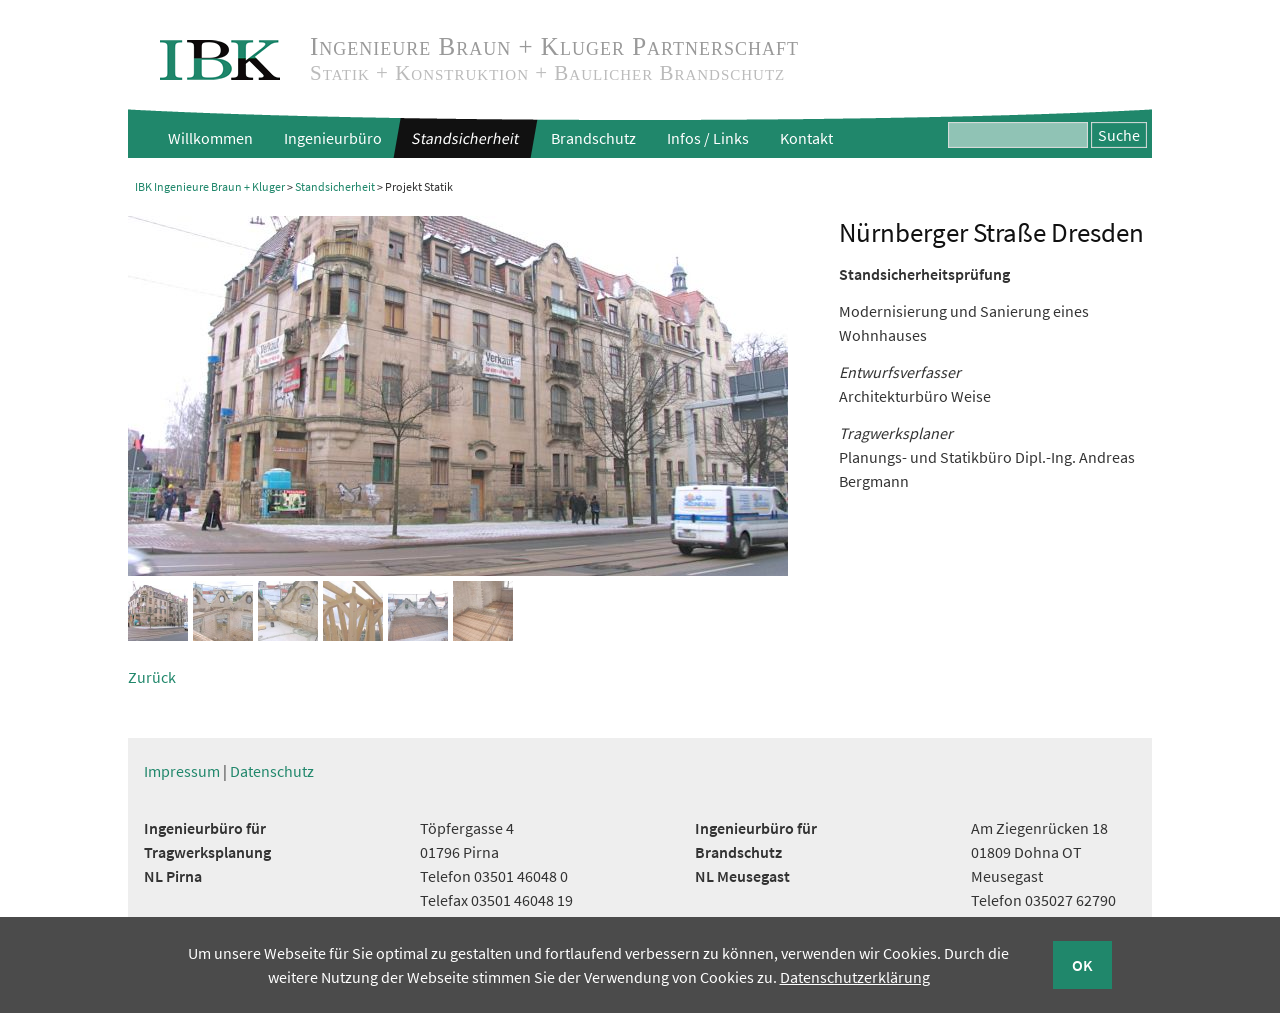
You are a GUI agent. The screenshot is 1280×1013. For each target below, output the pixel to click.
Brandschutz (593, 138)
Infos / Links (708, 138)
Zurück (152, 677)
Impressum (182, 771)
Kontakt (806, 138)
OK (1082, 965)
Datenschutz (272, 771)
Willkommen (210, 138)
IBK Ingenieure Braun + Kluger (210, 186)
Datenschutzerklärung (855, 977)
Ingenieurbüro (333, 138)
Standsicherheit (465, 138)
